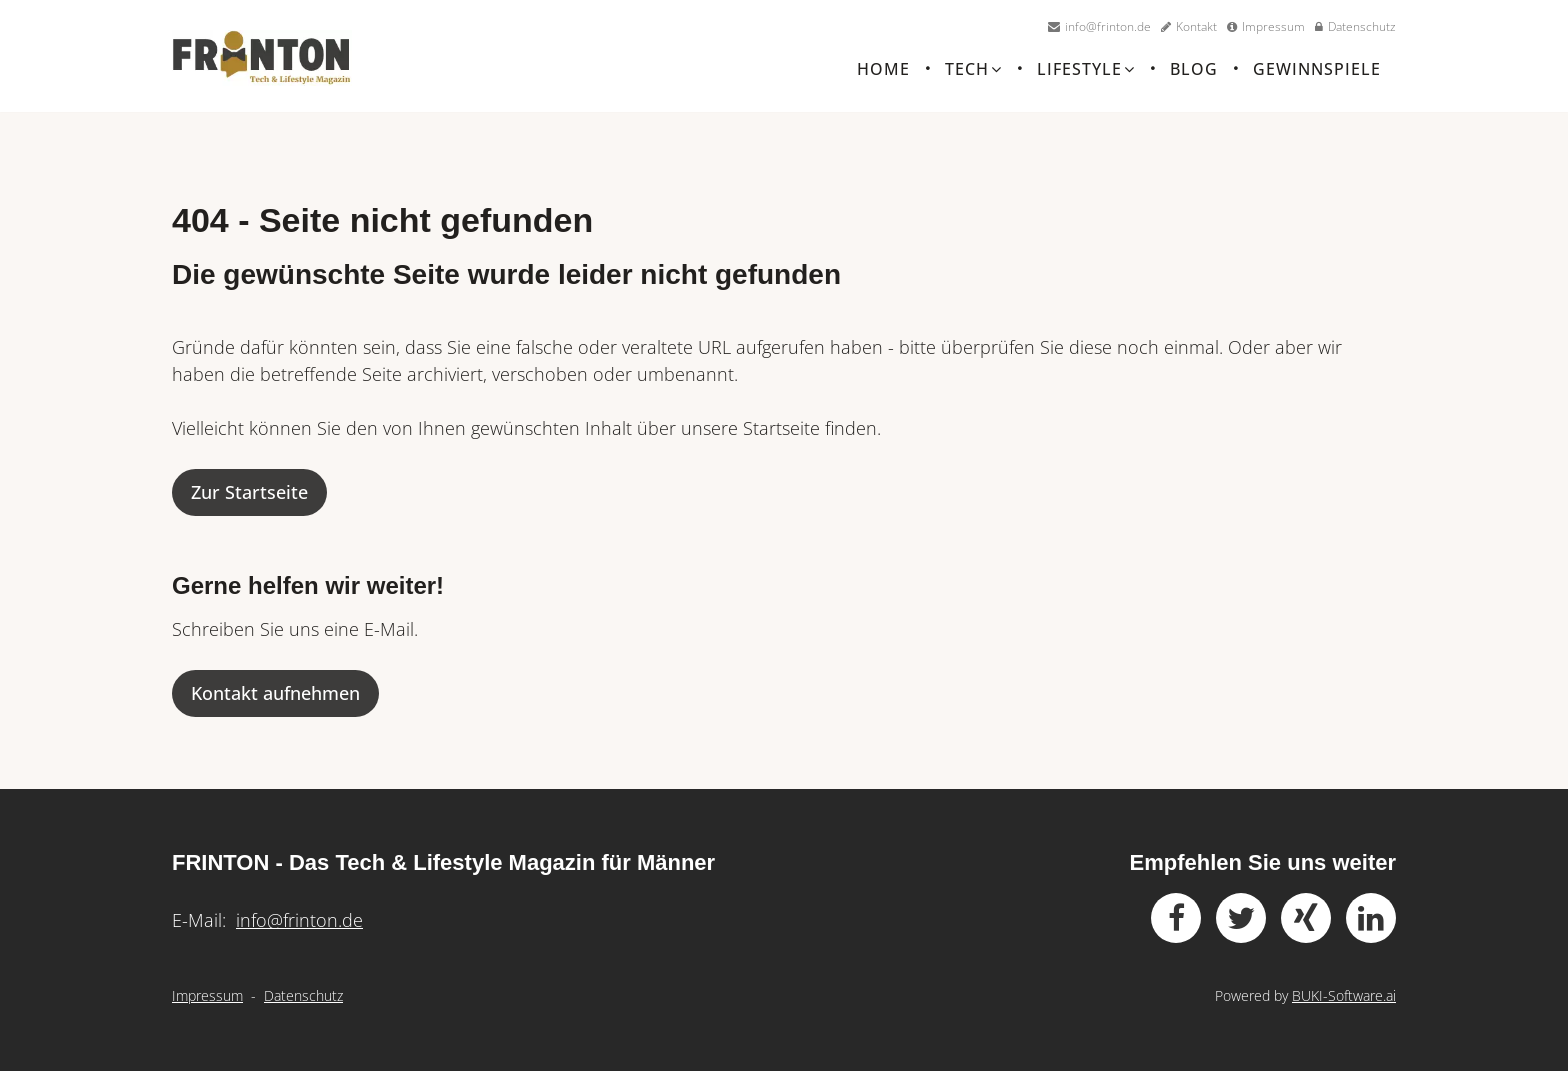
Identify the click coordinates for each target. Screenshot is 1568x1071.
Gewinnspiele (1317, 73)
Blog (1194, 73)
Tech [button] (973, 73)
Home (883, 73)
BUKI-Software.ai (1344, 995)
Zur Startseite (249, 504)
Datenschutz (303, 995)
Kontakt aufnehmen (275, 705)
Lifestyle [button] (1086, 73)
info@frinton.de (299, 920)
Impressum (207, 995)
